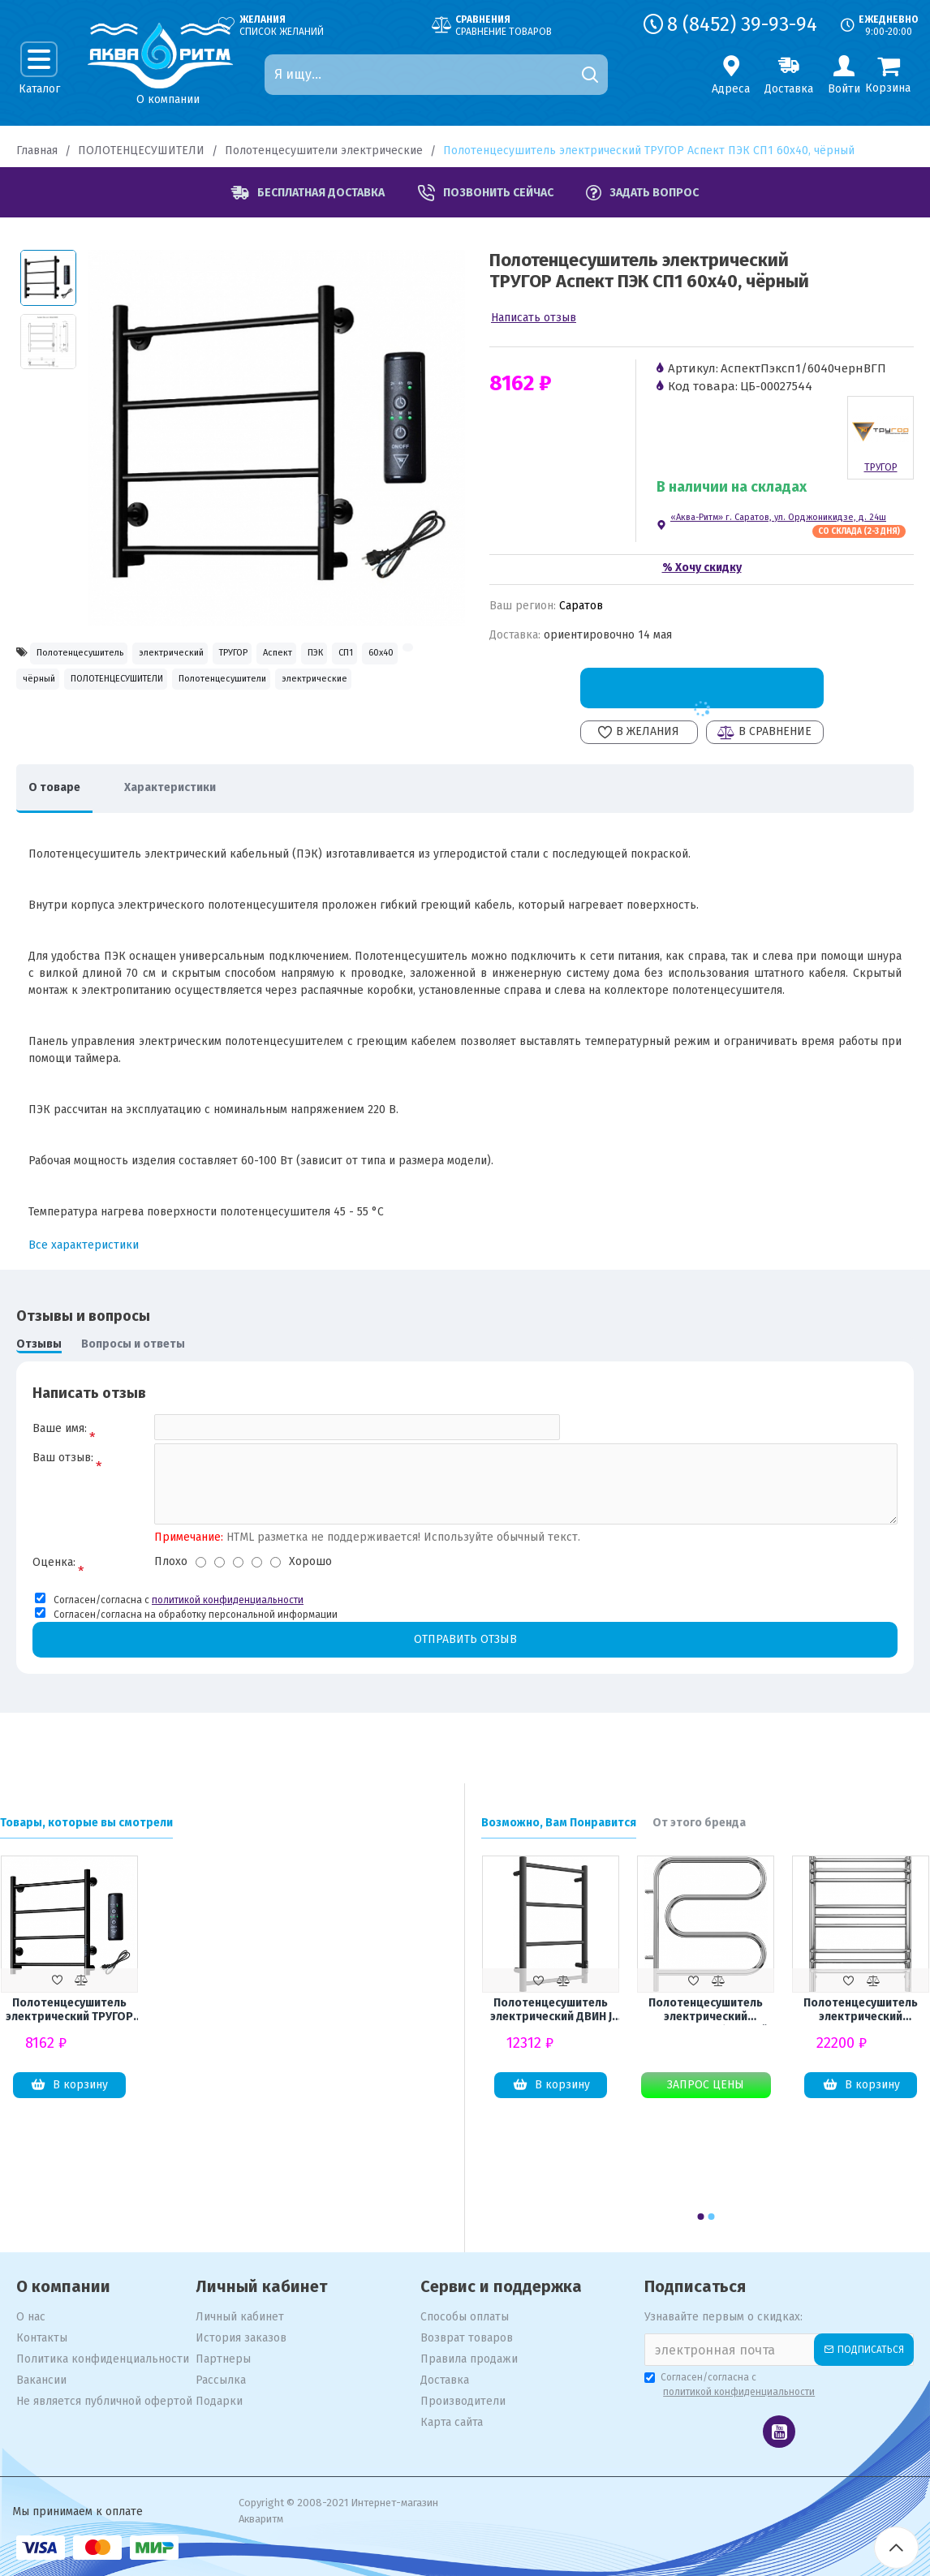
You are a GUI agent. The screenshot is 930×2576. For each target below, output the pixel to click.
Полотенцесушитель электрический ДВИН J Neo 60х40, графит (551, 2011)
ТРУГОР (323, 655)
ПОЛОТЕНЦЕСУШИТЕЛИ (141, 150)
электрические (215, 726)
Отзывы (39, 1352)
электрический (229, 655)
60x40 (153, 692)
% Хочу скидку (702, 567)
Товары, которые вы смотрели (86, 1823)
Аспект (395, 655)
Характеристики (194, 795)
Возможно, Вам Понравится (558, 1823)
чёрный (255, 692)
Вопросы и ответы (133, 1352)
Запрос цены (705, 2085)
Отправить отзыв (465, 1660)
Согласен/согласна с (730, 2386)
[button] (700, 2217)
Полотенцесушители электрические (324, 150)
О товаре (62, 795)
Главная (37, 150)
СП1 (94, 692)
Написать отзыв (533, 318)
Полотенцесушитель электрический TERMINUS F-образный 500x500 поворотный (706, 2011)
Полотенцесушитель (98, 655)
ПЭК (39, 692)
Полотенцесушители (84, 726)
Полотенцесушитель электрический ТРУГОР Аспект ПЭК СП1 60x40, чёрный (69, 2010)
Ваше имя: (59, 1436)
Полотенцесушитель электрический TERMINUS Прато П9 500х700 (860, 2011)
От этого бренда (699, 1823)
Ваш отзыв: (62, 1474)
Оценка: (53, 1582)
